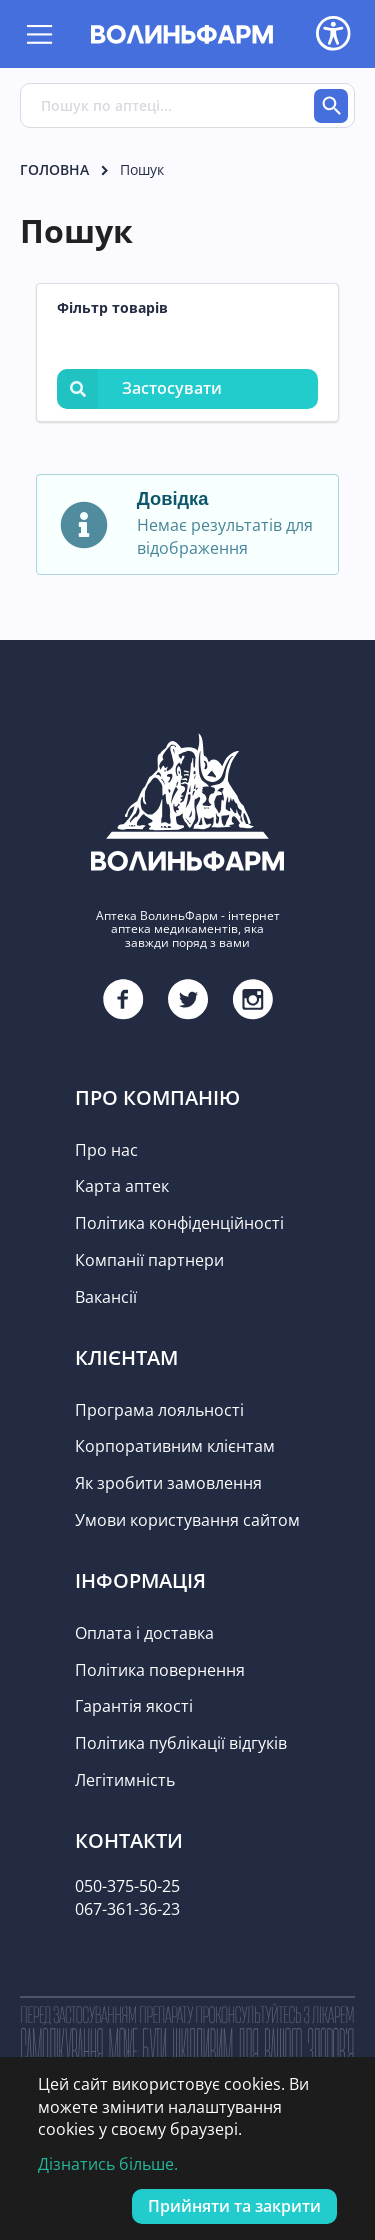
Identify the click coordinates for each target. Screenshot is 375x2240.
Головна (54, 169)
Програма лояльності (159, 1410)
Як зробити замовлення (168, 1483)
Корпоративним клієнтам (175, 1446)
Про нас (106, 1150)
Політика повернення (160, 1670)
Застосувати (139, 388)
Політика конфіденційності (179, 1223)
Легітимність (125, 1780)
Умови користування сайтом (187, 1520)
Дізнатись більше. (108, 2164)
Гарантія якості (134, 1706)
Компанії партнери (149, 1260)
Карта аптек (122, 1186)
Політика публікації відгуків (181, 1743)
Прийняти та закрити (234, 2206)
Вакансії (106, 1297)
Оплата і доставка (144, 1633)
